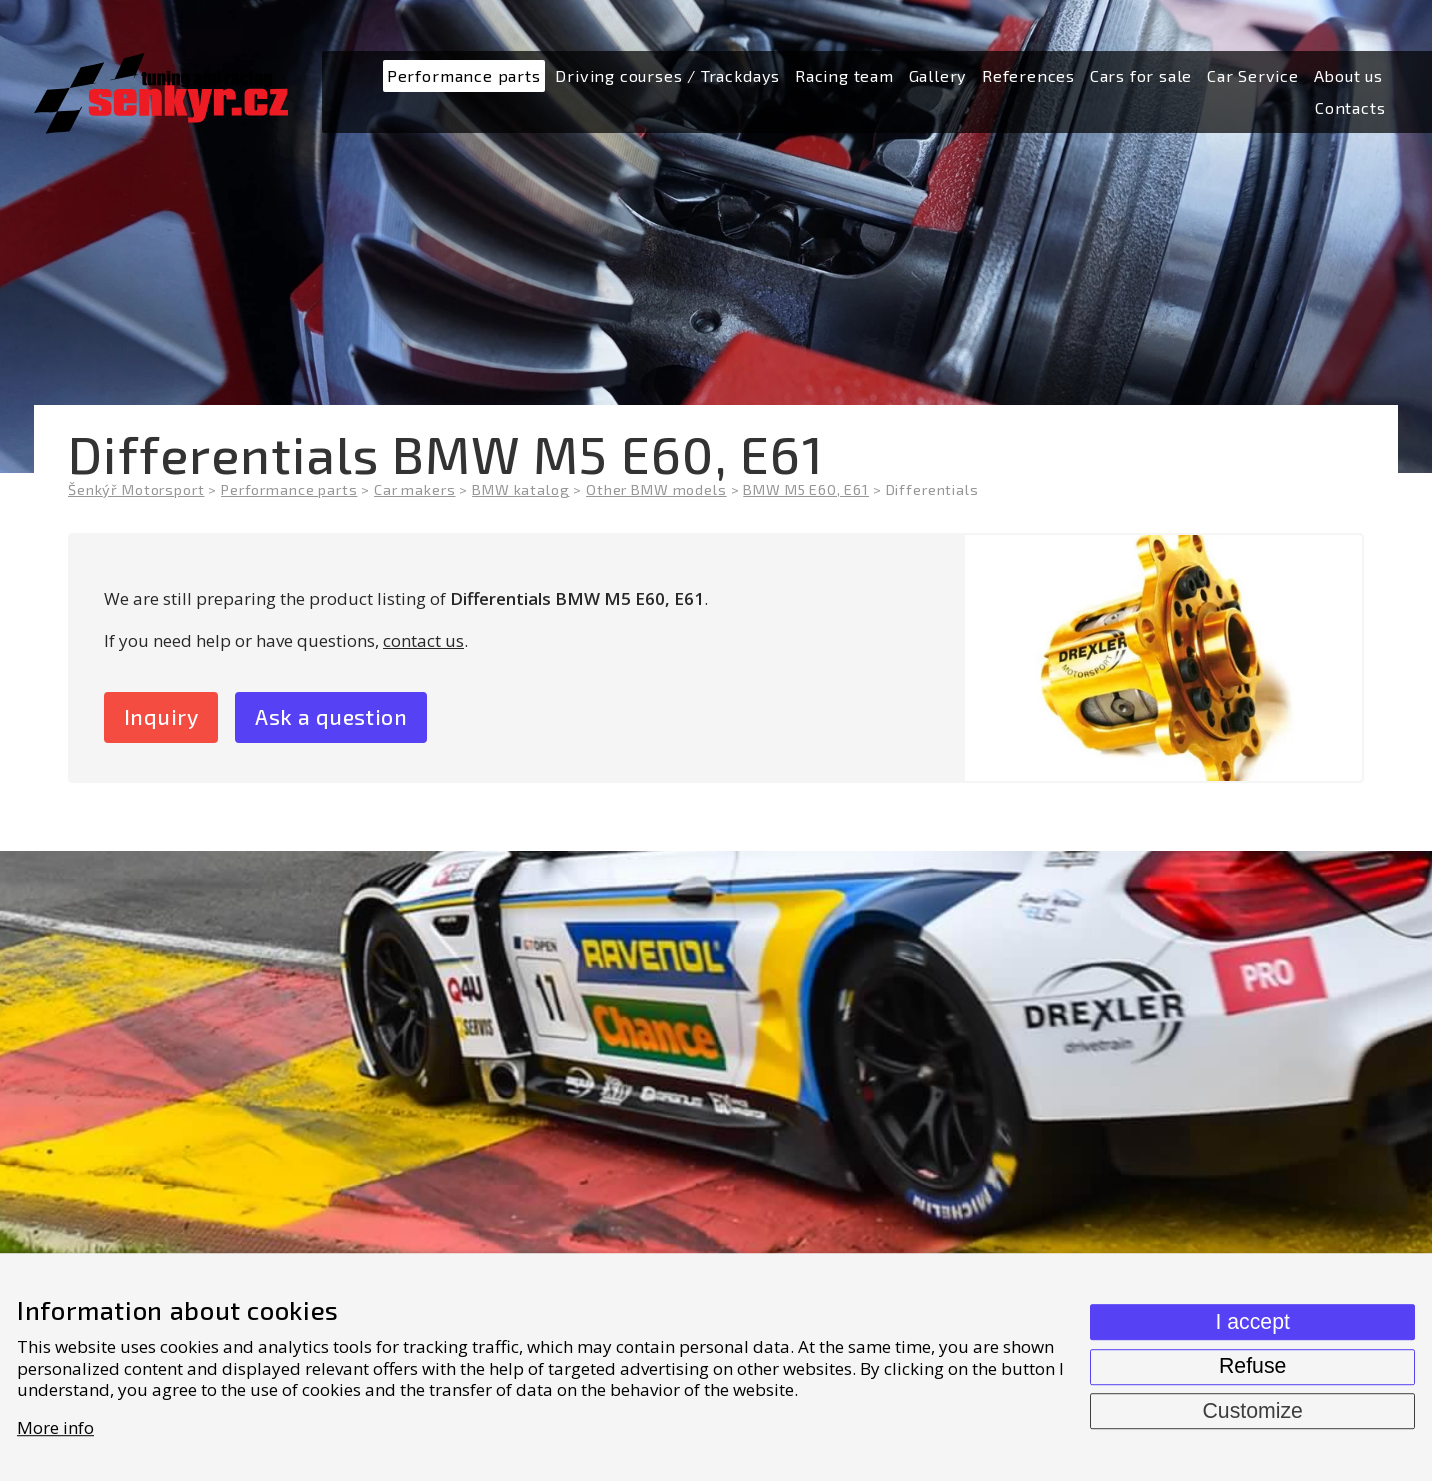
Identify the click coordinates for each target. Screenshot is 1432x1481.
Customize (1252, 1411)
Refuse (1252, 1366)
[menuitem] (464, 76)
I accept (1252, 1322)
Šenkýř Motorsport (136, 489)
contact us (423, 640)
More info (55, 1427)
